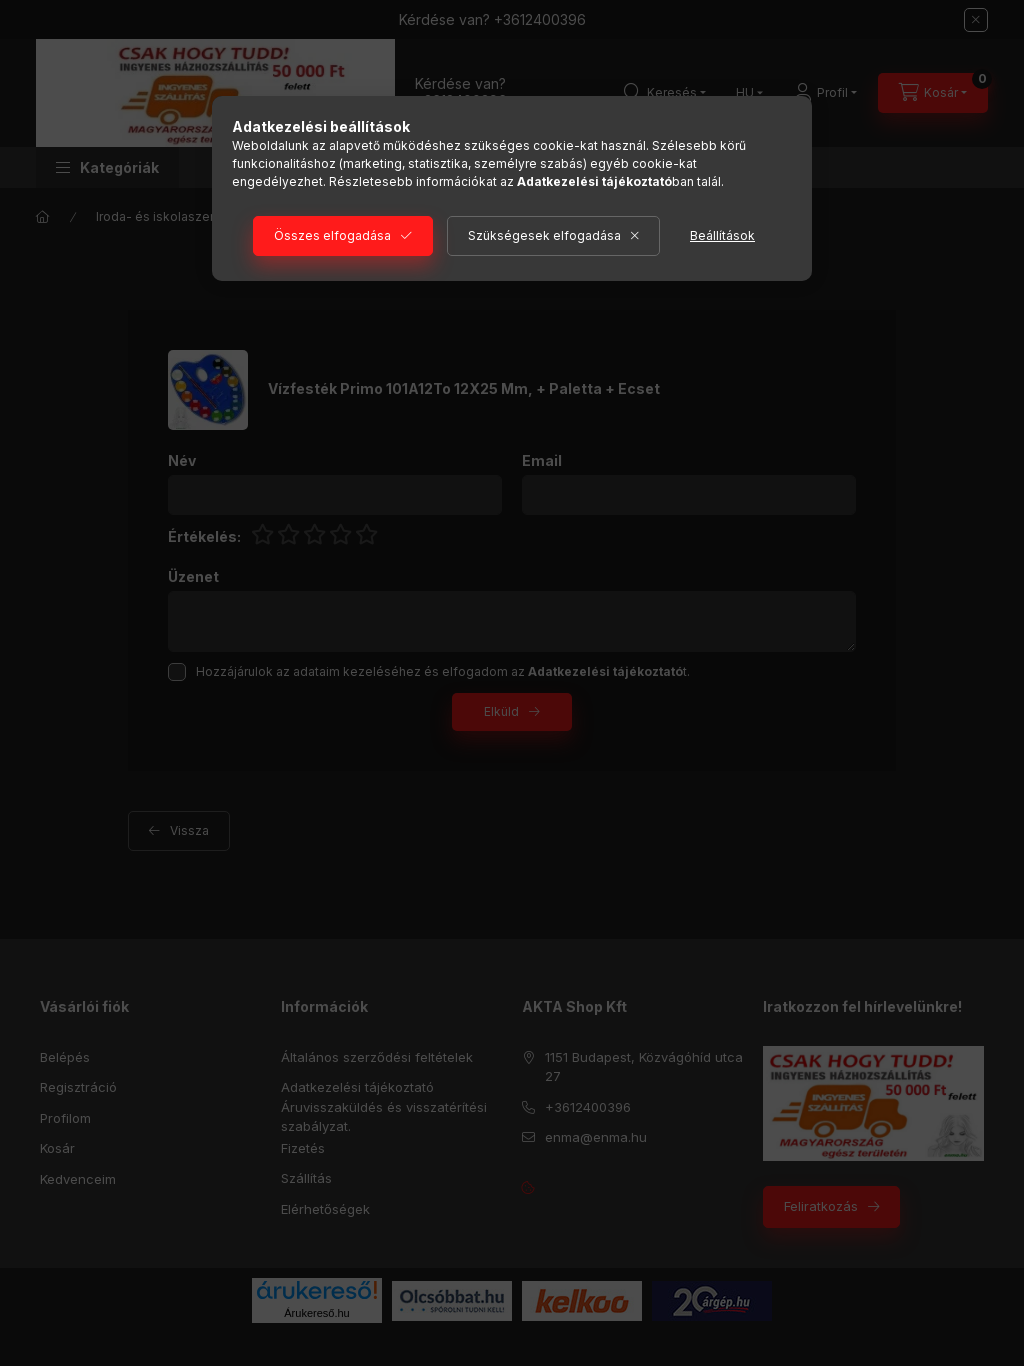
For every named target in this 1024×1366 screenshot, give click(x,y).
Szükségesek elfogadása (544, 235)
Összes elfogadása (332, 235)
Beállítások (722, 235)
